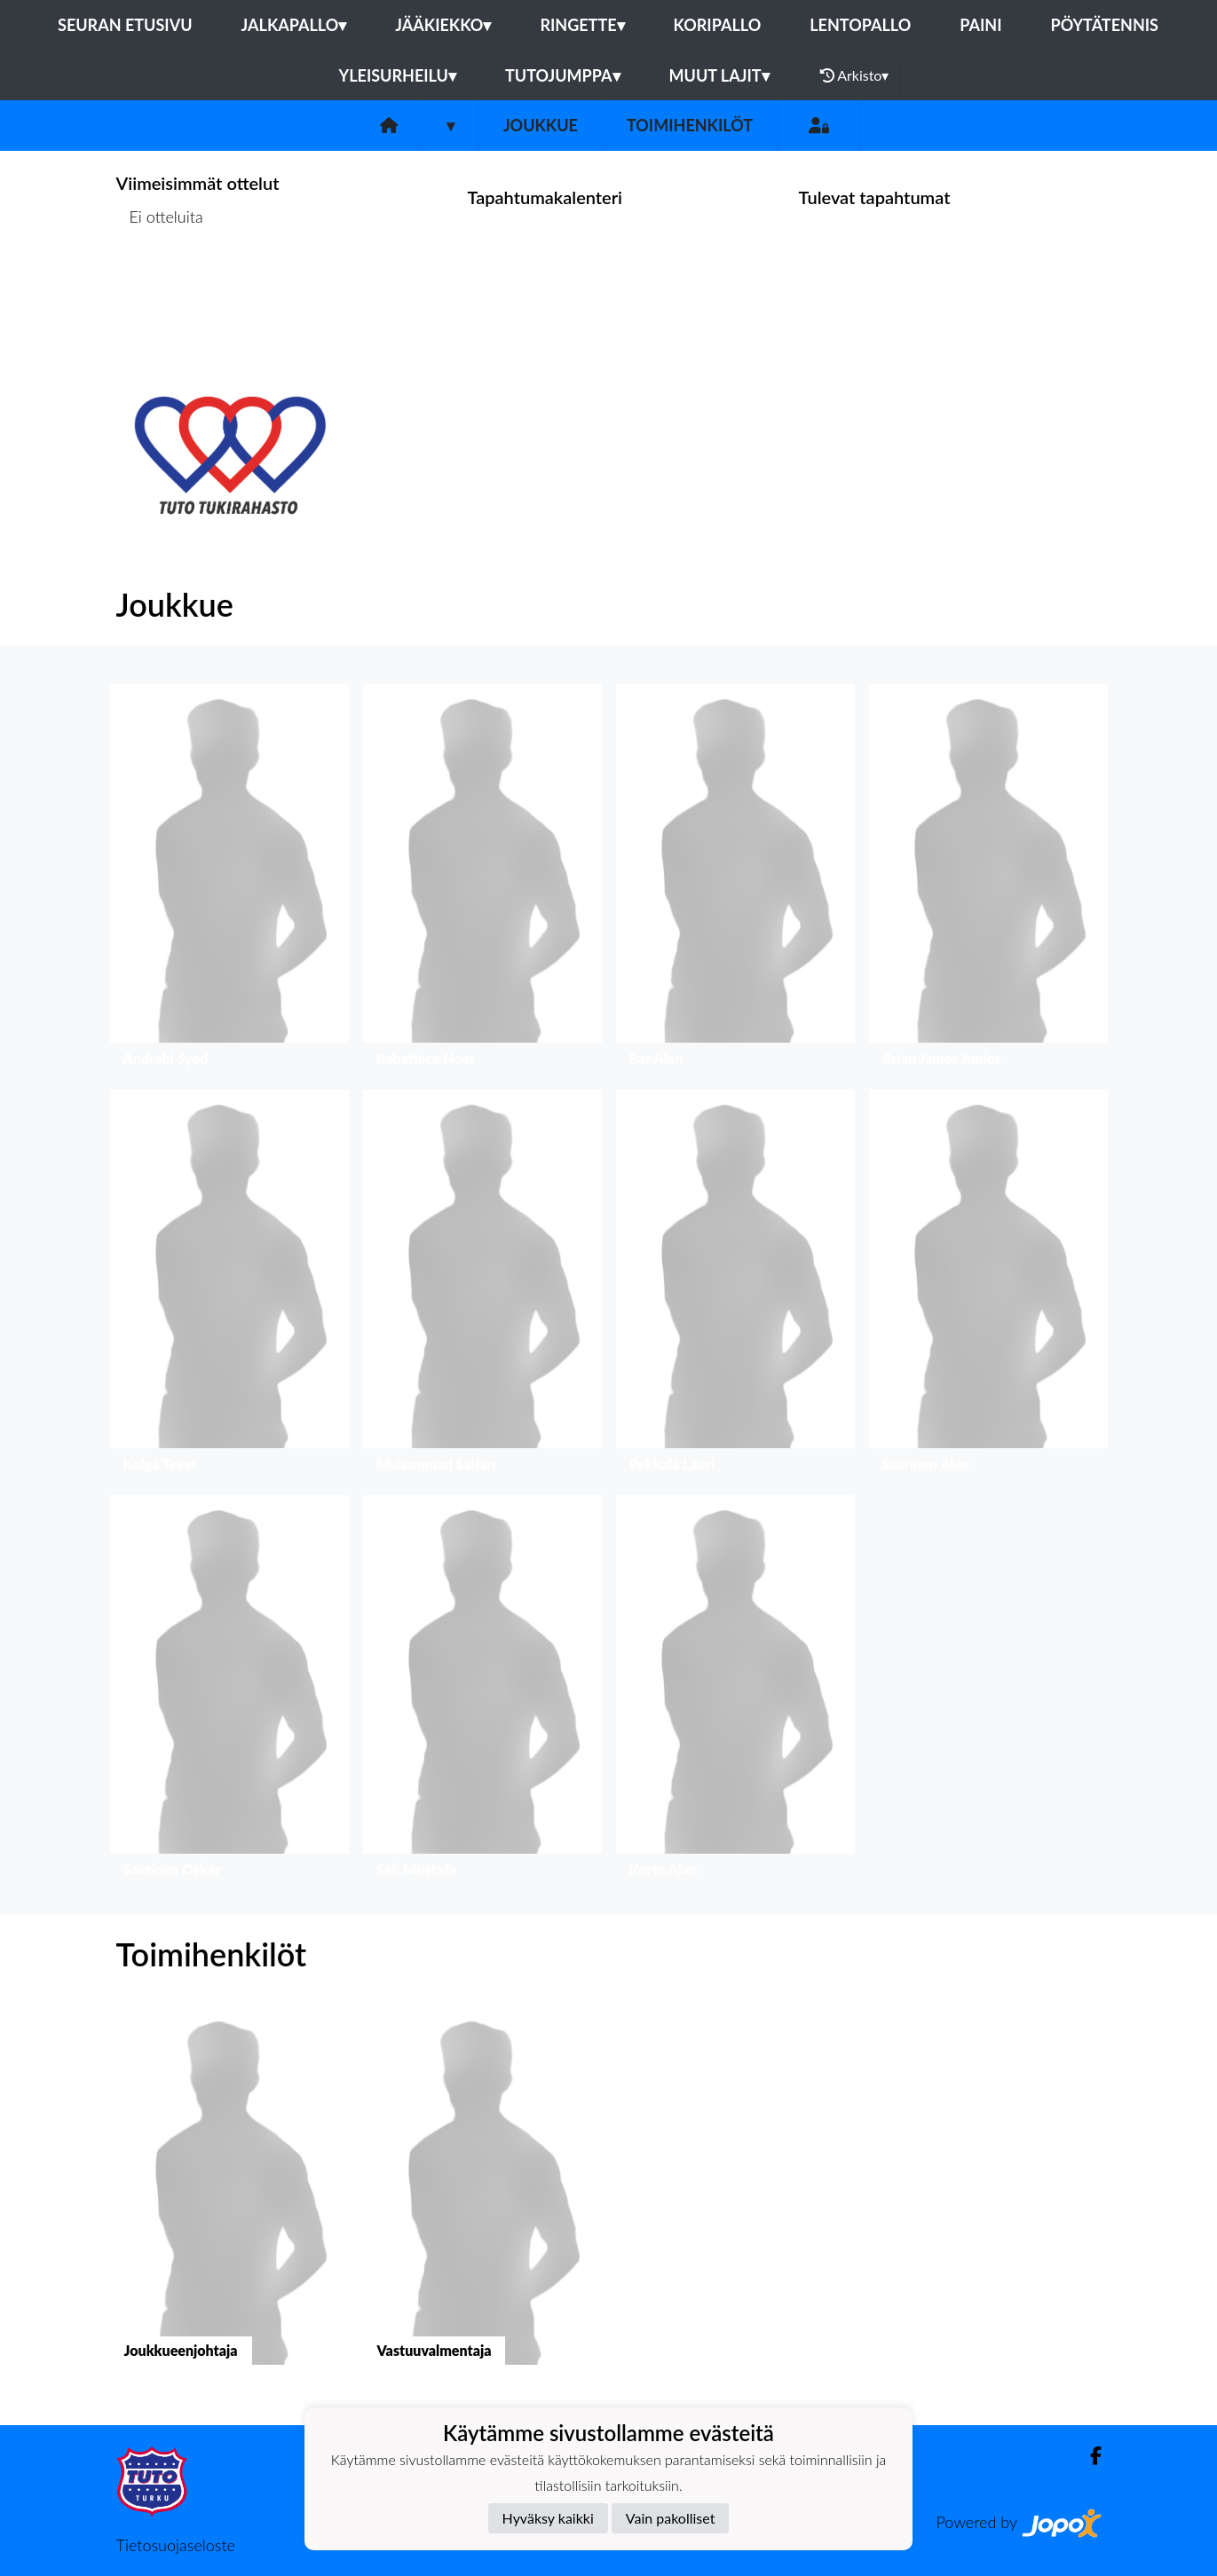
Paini (980, 25)
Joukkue (540, 125)
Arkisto (854, 75)
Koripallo (718, 25)
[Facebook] (1089, 2455)
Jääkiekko (443, 25)
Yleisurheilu (397, 75)
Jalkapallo (294, 25)
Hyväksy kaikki (548, 2517)
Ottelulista (160, 285)
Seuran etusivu (125, 25)
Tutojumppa (562, 75)
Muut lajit (719, 75)
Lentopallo (860, 25)
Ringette (582, 25)
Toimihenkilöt (690, 125)
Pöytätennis (1104, 25)
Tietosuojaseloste (175, 2545)
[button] (229, 880)
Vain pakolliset (670, 2517)
